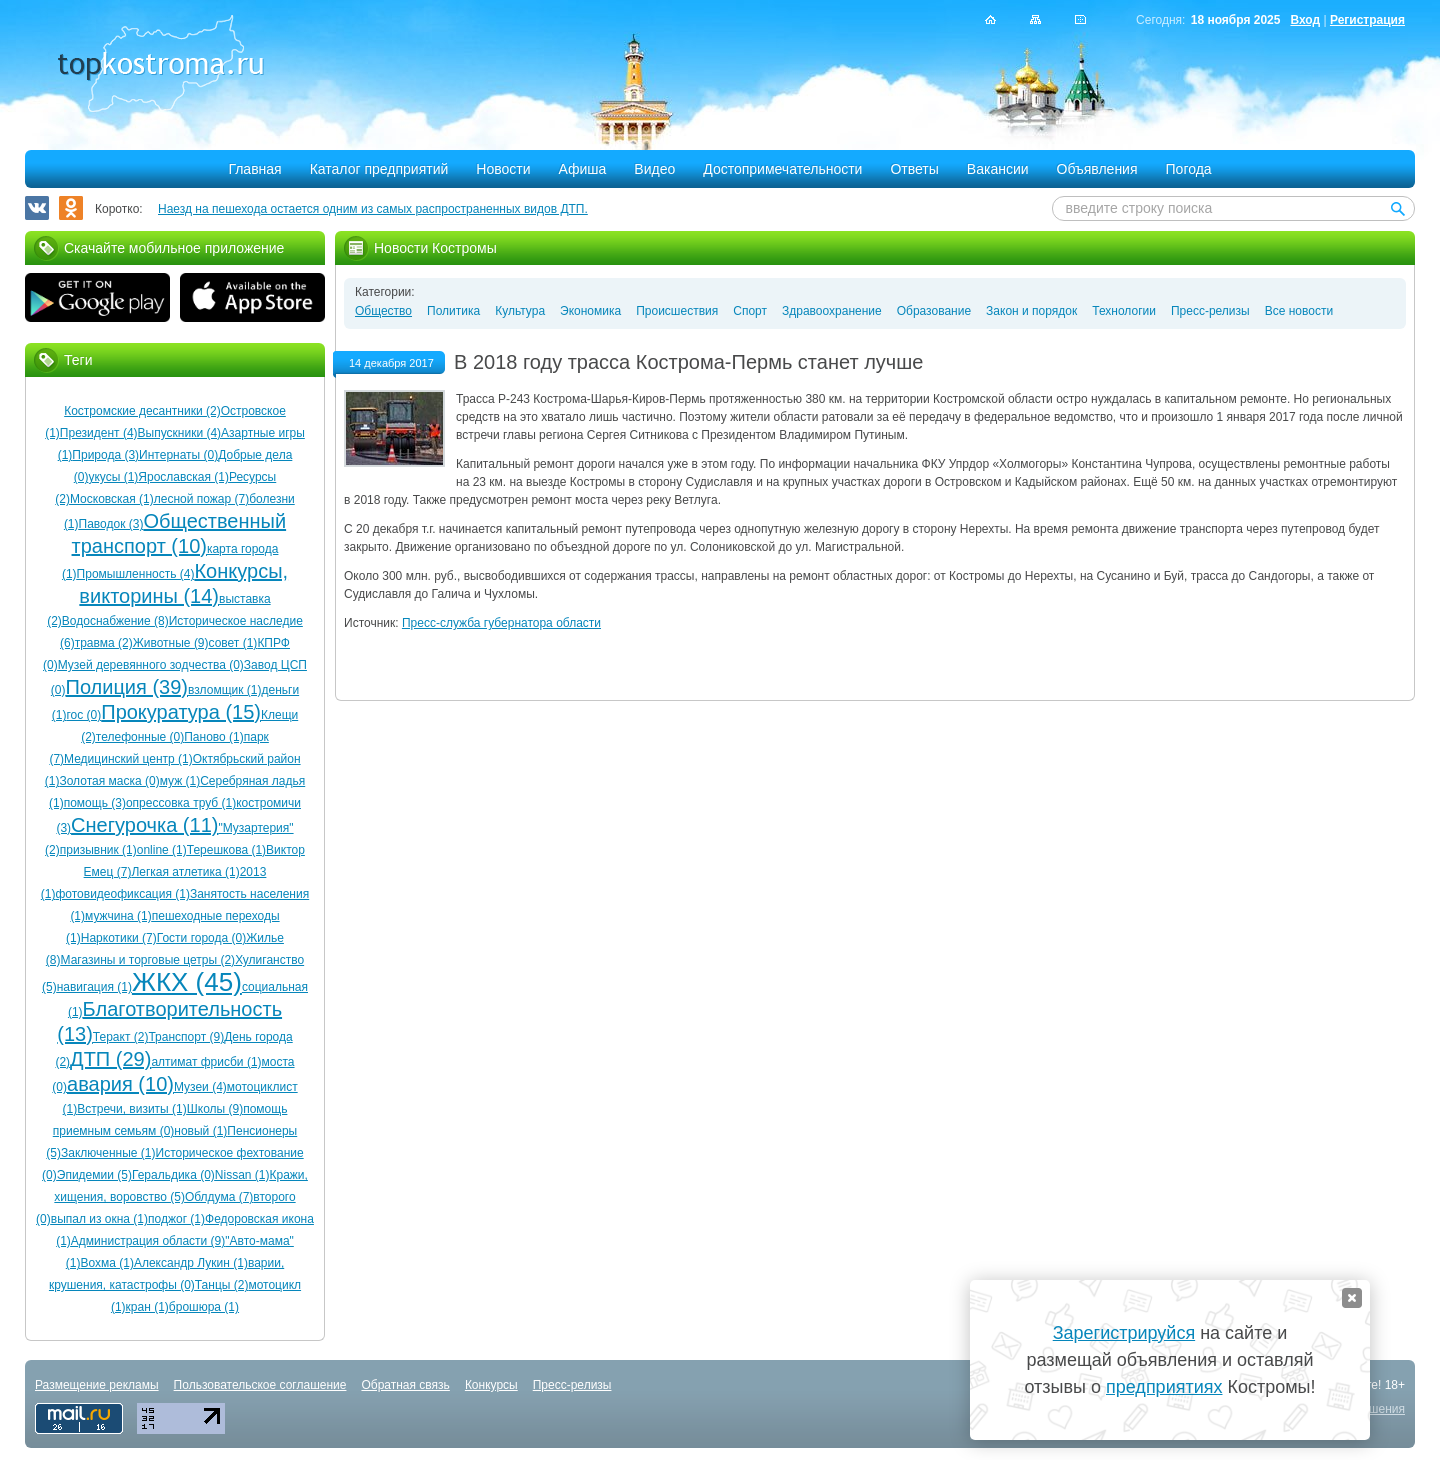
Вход (1305, 20)
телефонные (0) (140, 737)
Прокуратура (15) (181, 712)
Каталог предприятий (379, 169)
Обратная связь (405, 1385)
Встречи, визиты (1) (131, 1109)
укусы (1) (113, 477)
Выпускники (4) (180, 433)
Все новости (1299, 311)
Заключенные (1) (108, 1153)
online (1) (162, 850)
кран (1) (147, 1307)
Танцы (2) (222, 1285)
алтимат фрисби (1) (206, 1062)
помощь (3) (95, 803)
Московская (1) (112, 499)
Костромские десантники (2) (142, 411)
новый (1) (200, 1131)
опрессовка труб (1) (181, 803)
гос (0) (83, 715)
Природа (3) (105, 455)
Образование (934, 311)
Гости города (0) (201, 938)
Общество (383, 311)
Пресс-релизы (1210, 311)
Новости (503, 169)
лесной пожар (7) (201, 499)
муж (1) (180, 781)
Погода (1189, 169)
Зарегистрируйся (1124, 1333)
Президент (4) (99, 433)
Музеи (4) (200, 1087)
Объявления (1097, 169)
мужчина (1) (118, 916)
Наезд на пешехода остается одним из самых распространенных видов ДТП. (373, 209)
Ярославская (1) (183, 477)
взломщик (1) (225, 690)
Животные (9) (171, 643)
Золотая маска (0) (109, 781)
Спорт (750, 311)
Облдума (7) (219, 1197)
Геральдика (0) (173, 1175)
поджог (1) (176, 1219)
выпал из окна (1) (99, 1219)
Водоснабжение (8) (115, 621)
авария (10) (120, 1084)
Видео (654, 169)
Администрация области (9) (148, 1241)
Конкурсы (491, 1385)
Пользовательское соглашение (260, 1385)
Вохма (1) (106, 1263)
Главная (254, 169)
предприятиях (1164, 1387)
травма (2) (104, 643)
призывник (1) (98, 850)
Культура (520, 311)
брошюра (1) (204, 1307)
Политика (453, 311)
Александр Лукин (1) (191, 1263)
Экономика (590, 311)
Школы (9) (215, 1109)
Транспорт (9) (186, 1037)
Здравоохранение (832, 311)
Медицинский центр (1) (128, 759)
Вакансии (998, 169)
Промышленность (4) (136, 574)
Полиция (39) (127, 687)
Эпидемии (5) (94, 1175)
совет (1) (233, 643)
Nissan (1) (242, 1175)
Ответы (914, 169)
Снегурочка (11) (144, 825)
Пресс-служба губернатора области (501, 623)
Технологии (1124, 311)
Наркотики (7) (119, 938)
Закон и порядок (1031, 311)
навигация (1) (94, 987)
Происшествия (677, 311)
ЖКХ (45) (187, 982)
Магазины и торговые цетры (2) (148, 960)
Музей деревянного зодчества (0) (151, 665)
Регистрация (1367, 20)
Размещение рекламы (97, 1385)
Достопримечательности (782, 169)
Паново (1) (214, 737)
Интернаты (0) (178, 455)
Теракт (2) (121, 1037)
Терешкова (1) (226, 850)
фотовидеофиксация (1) (122, 894)
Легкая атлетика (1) (185, 872)
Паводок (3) (111, 524)
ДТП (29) (110, 1059)
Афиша (583, 169)
